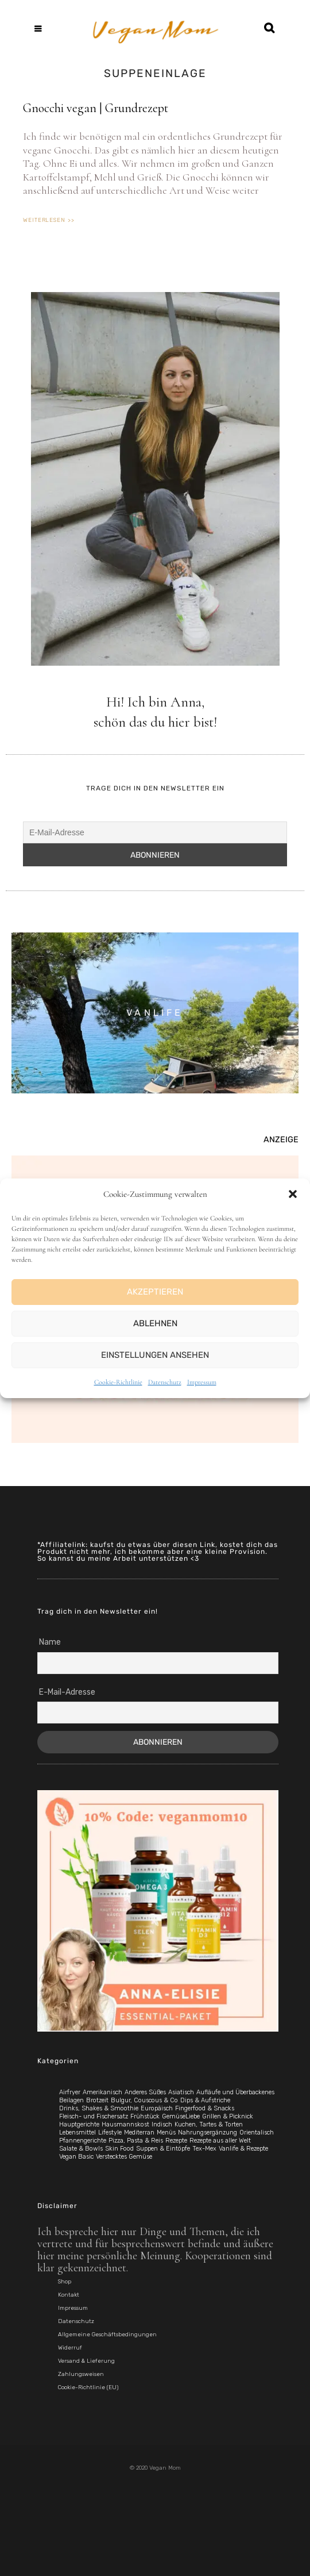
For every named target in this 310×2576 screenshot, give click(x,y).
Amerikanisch (102, 2092)
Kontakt (68, 2295)
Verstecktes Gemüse (124, 2156)
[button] (293, 1194)
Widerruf (70, 2348)
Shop (64, 2281)
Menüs (166, 2132)
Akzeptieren (155, 1292)
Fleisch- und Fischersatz (93, 2116)
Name (50, 1642)
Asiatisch (181, 2092)
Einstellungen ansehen (155, 1355)
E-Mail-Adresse (67, 1692)
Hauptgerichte (79, 2124)
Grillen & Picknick (227, 2116)
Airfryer (69, 2092)
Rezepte (176, 2140)
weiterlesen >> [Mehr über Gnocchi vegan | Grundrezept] (49, 220)
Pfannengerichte (82, 2140)
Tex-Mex (204, 2148)
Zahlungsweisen (81, 2374)
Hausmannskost (125, 2124)
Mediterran (139, 2132)
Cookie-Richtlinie (118, 1382)
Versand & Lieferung (86, 2361)
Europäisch (157, 2108)
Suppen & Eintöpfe (163, 2148)
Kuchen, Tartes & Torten (209, 2124)
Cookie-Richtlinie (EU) (88, 2387)
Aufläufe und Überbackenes (235, 2092)
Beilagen (71, 2100)
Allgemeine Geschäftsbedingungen (107, 2334)
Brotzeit (97, 2100)
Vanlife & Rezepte (243, 2148)
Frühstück (145, 2116)
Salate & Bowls (81, 2148)
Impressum (201, 1382)
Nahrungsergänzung (207, 2132)
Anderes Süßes (145, 2092)
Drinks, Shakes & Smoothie (98, 2108)
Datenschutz (164, 1382)
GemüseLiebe (181, 2116)
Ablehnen (155, 1323)
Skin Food (119, 2148)
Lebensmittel (77, 2132)
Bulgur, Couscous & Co (144, 2100)
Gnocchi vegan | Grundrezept (95, 108)
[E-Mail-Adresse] (155, 832)
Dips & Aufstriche (205, 2100)
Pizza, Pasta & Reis (135, 2140)
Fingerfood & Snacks (204, 2108)
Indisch (162, 2124)
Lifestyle (110, 2132)
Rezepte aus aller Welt (220, 2140)
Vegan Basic (76, 2156)
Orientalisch (256, 2132)
